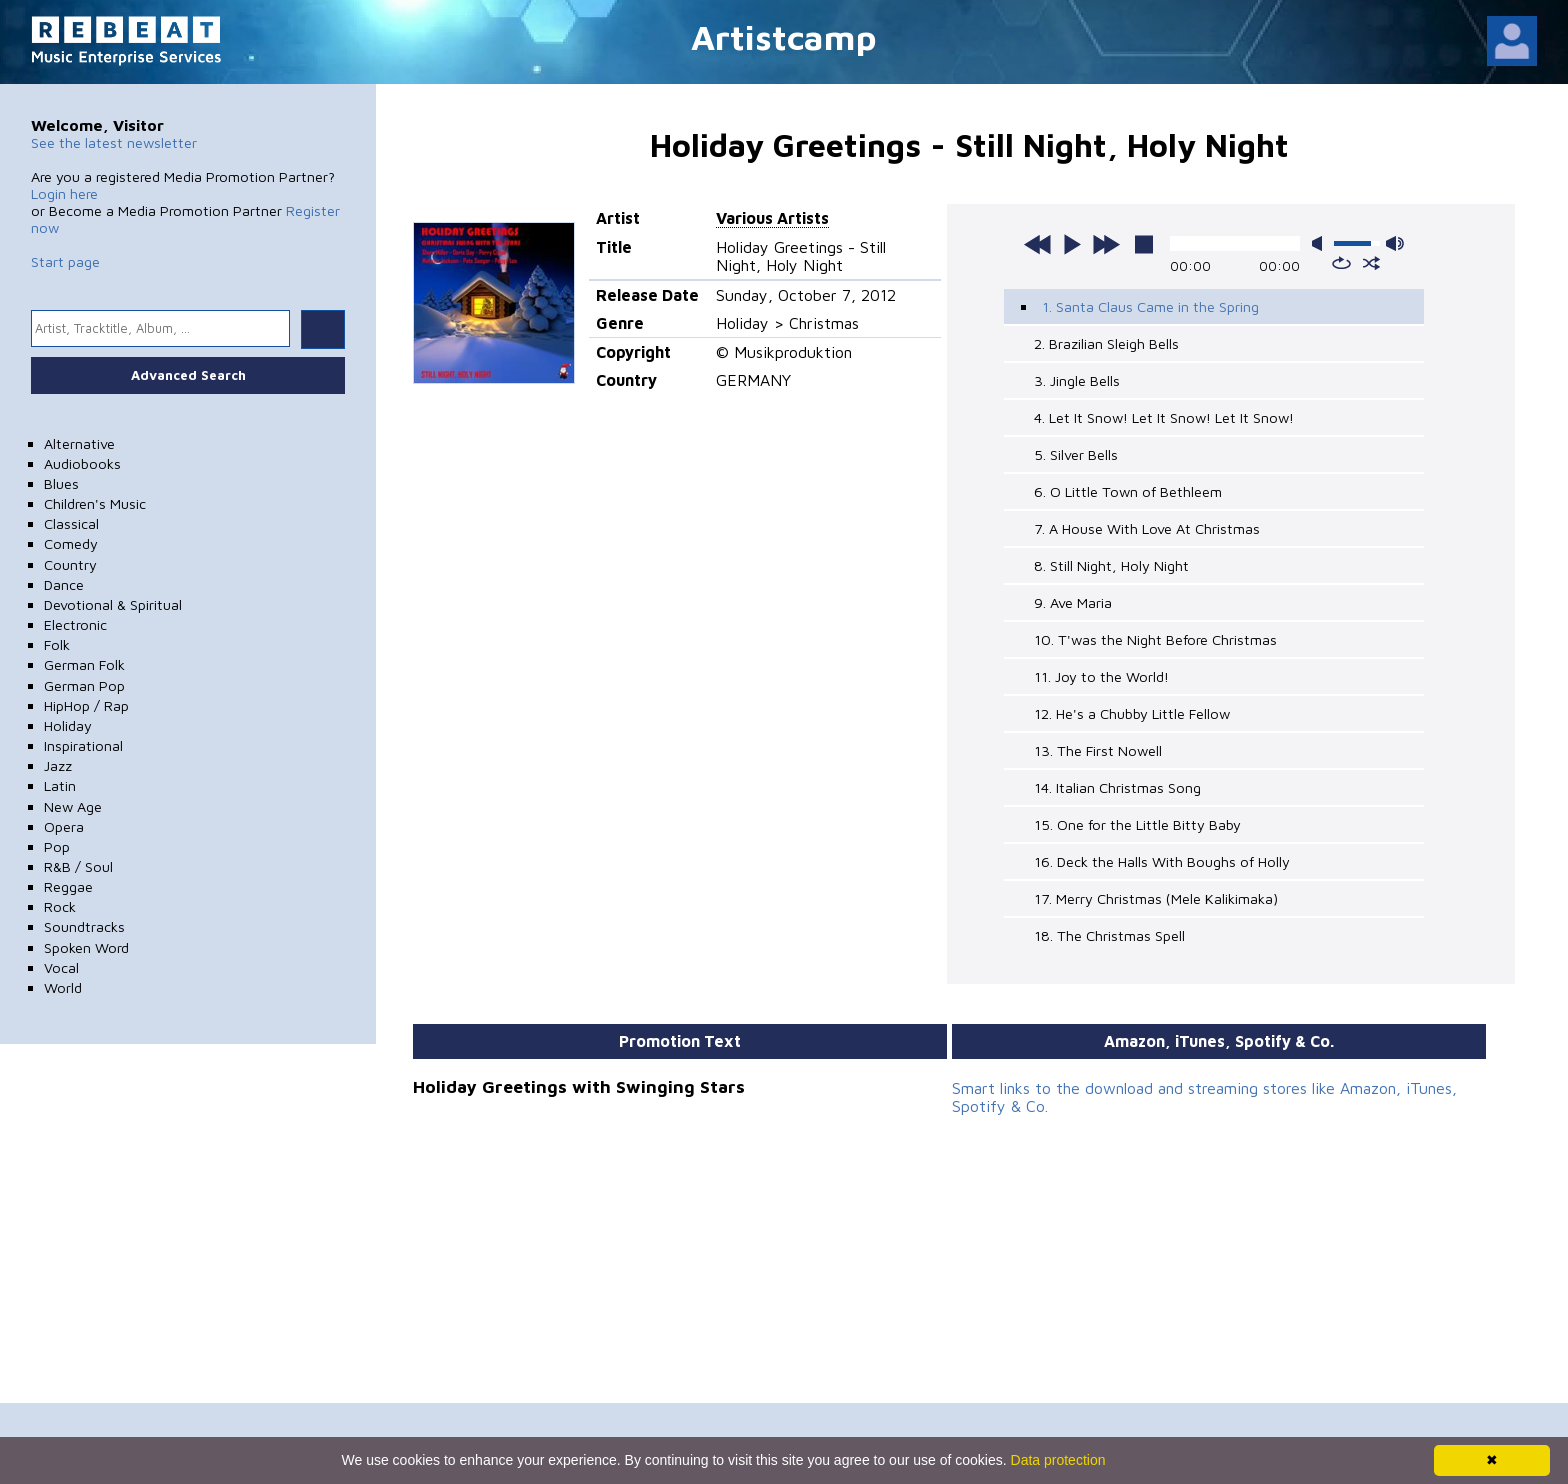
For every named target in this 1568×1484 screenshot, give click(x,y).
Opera (64, 826)
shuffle (1371, 263)
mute (1321, 243)
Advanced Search (188, 375)
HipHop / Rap (86, 705)
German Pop (84, 685)
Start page (65, 261)
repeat (1341, 263)
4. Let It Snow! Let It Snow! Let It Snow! (1164, 417)
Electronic (75, 624)
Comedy (71, 543)
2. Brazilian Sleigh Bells (1106, 343)
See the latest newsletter (114, 142)
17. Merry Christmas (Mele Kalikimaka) (1156, 898)
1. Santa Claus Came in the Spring (1150, 306)
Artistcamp (784, 36)
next (1106, 244)
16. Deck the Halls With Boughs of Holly (1162, 861)
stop (1144, 244)
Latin (60, 785)
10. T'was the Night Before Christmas (1155, 639)
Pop (57, 846)
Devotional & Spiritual (113, 604)
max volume (1395, 243)
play (1072, 244)
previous (1038, 244)
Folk (57, 644)
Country (70, 564)
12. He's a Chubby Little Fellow (1132, 713)
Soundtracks (84, 926)
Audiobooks (82, 463)
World (63, 987)
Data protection (1058, 1460)
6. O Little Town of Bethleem (1128, 491)
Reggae (68, 886)
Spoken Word (86, 947)
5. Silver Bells (1076, 454)
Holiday (68, 725)
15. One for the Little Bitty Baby (1137, 824)
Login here (64, 193)
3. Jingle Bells (1077, 380)
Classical (71, 523)
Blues (61, 483)
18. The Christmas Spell (1109, 935)
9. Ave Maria (1073, 602)
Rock (60, 906)
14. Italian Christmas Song (1117, 787)
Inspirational (83, 745)
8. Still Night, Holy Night (1111, 565)
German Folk (84, 664)
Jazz (58, 765)
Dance (64, 584)
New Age (73, 806)
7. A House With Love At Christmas (1147, 528)
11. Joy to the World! (1101, 676)
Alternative (79, 443)
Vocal (61, 967)
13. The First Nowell (1098, 750)
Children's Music (95, 503)
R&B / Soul (78, 866)
